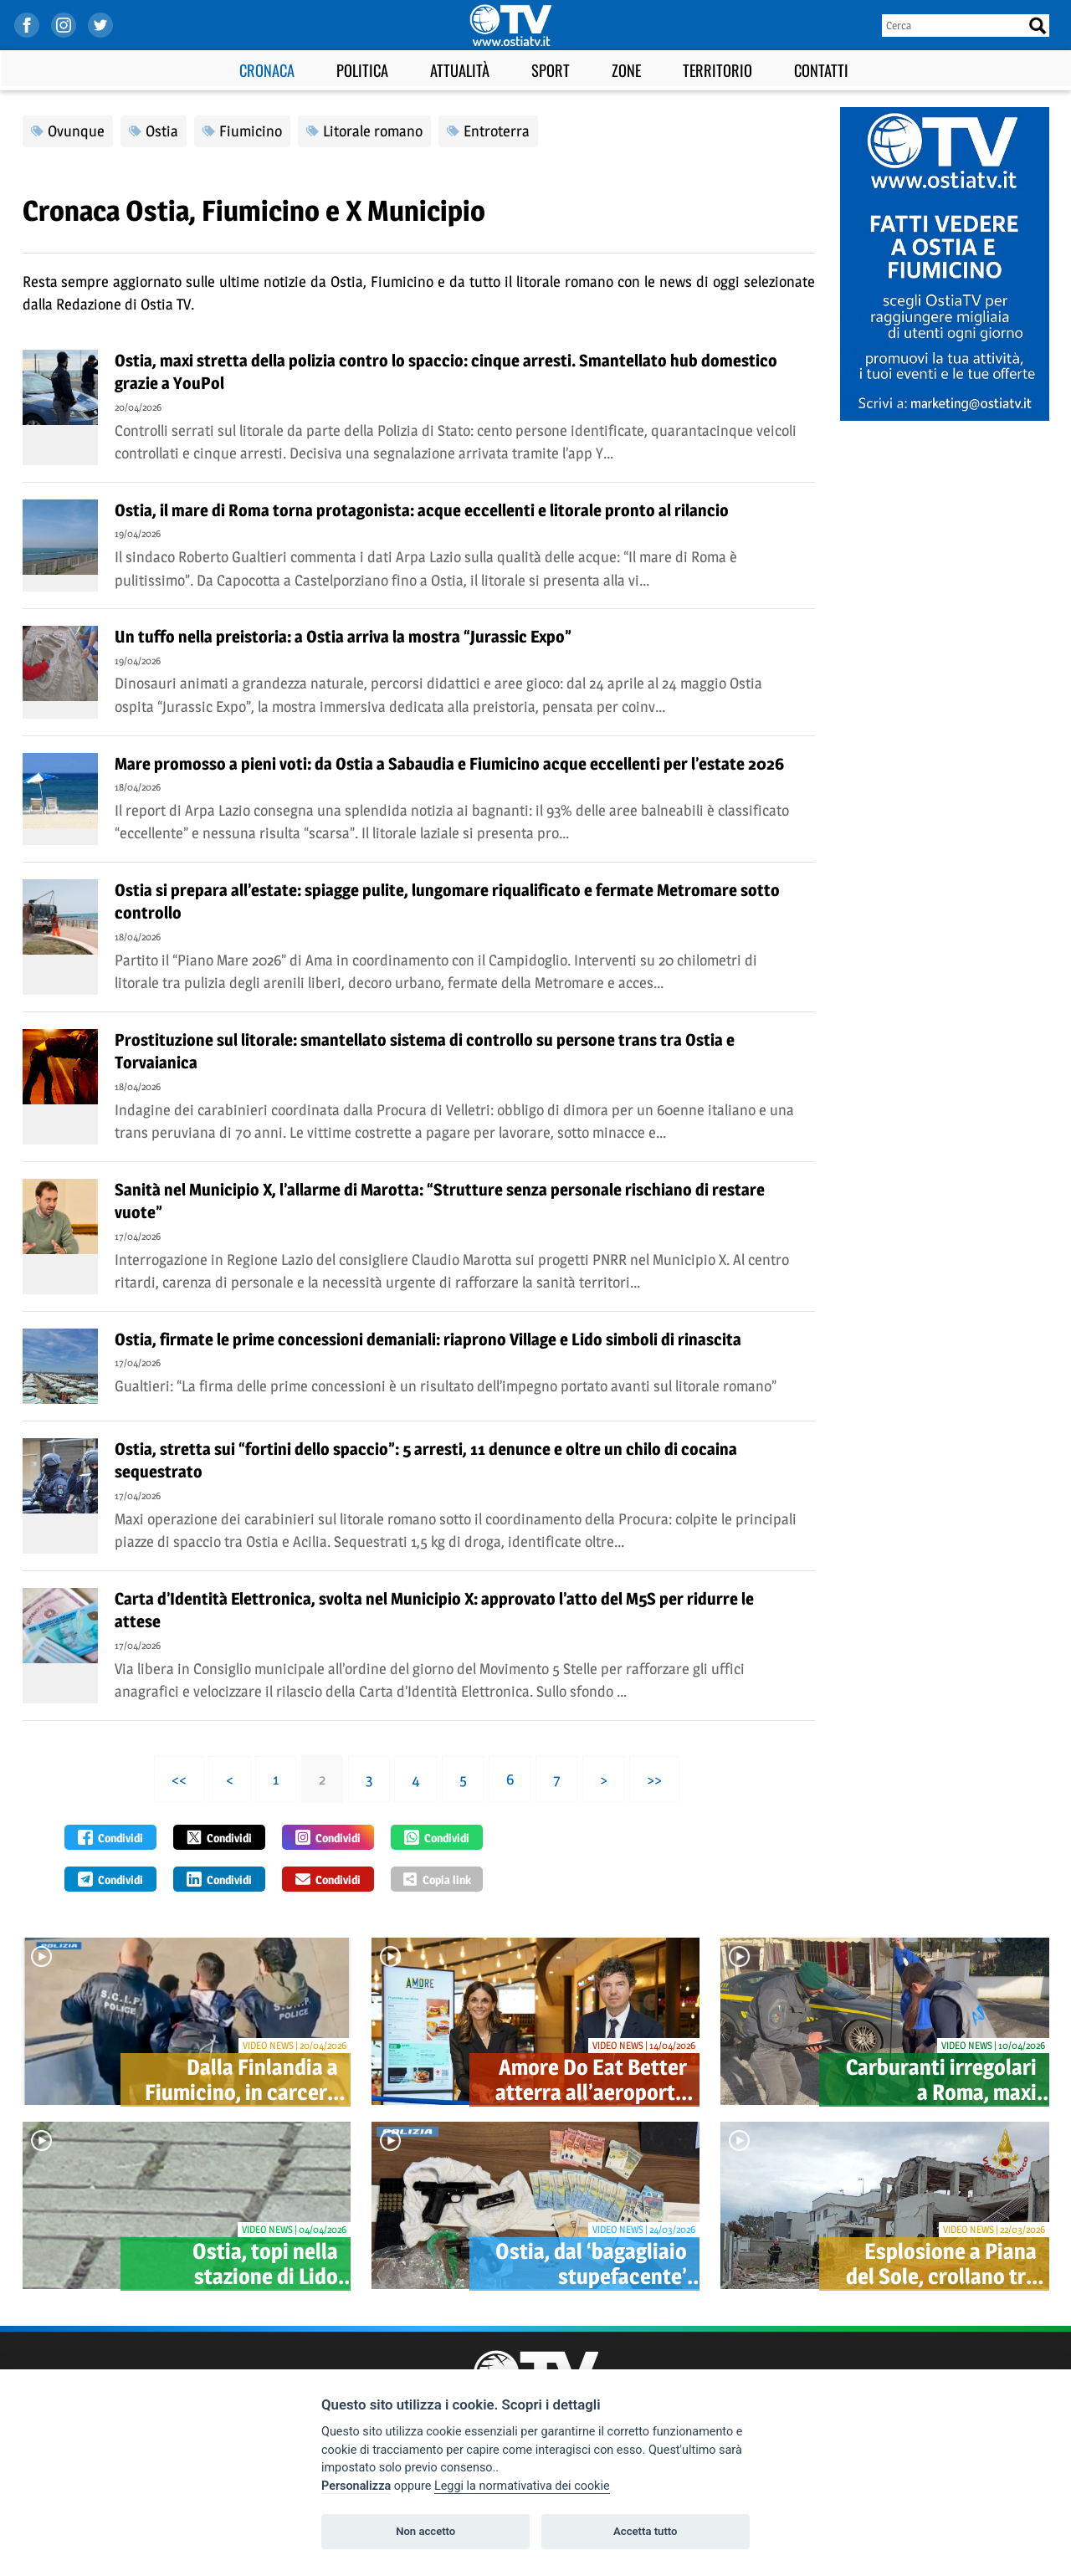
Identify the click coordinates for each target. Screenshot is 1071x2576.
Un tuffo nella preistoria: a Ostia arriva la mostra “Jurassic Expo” (343, 637)
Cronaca (267, 70)
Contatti (821, 70)
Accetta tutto (645, 2531)
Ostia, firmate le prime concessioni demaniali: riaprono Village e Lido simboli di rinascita (428, 1339)
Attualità (459, 70)
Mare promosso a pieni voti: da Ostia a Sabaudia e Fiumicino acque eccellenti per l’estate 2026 (449, 764)
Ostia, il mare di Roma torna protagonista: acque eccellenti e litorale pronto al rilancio (422, 510)
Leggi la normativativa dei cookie (522, 2486)
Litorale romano (373, 131)
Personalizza (356, 2486)
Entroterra (497, 131)
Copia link (436, 1879)
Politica (362, 70)
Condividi (110, 1837)
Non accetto (425, 2531)
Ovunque (76, 131)
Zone (626, 70)
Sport (550, 70)
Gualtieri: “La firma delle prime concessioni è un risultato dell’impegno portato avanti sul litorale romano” (445, 1386)
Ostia (162, 131)
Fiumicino (250, 131)
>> (654, 1779)
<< (179, 1779)
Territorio (717, 70)
